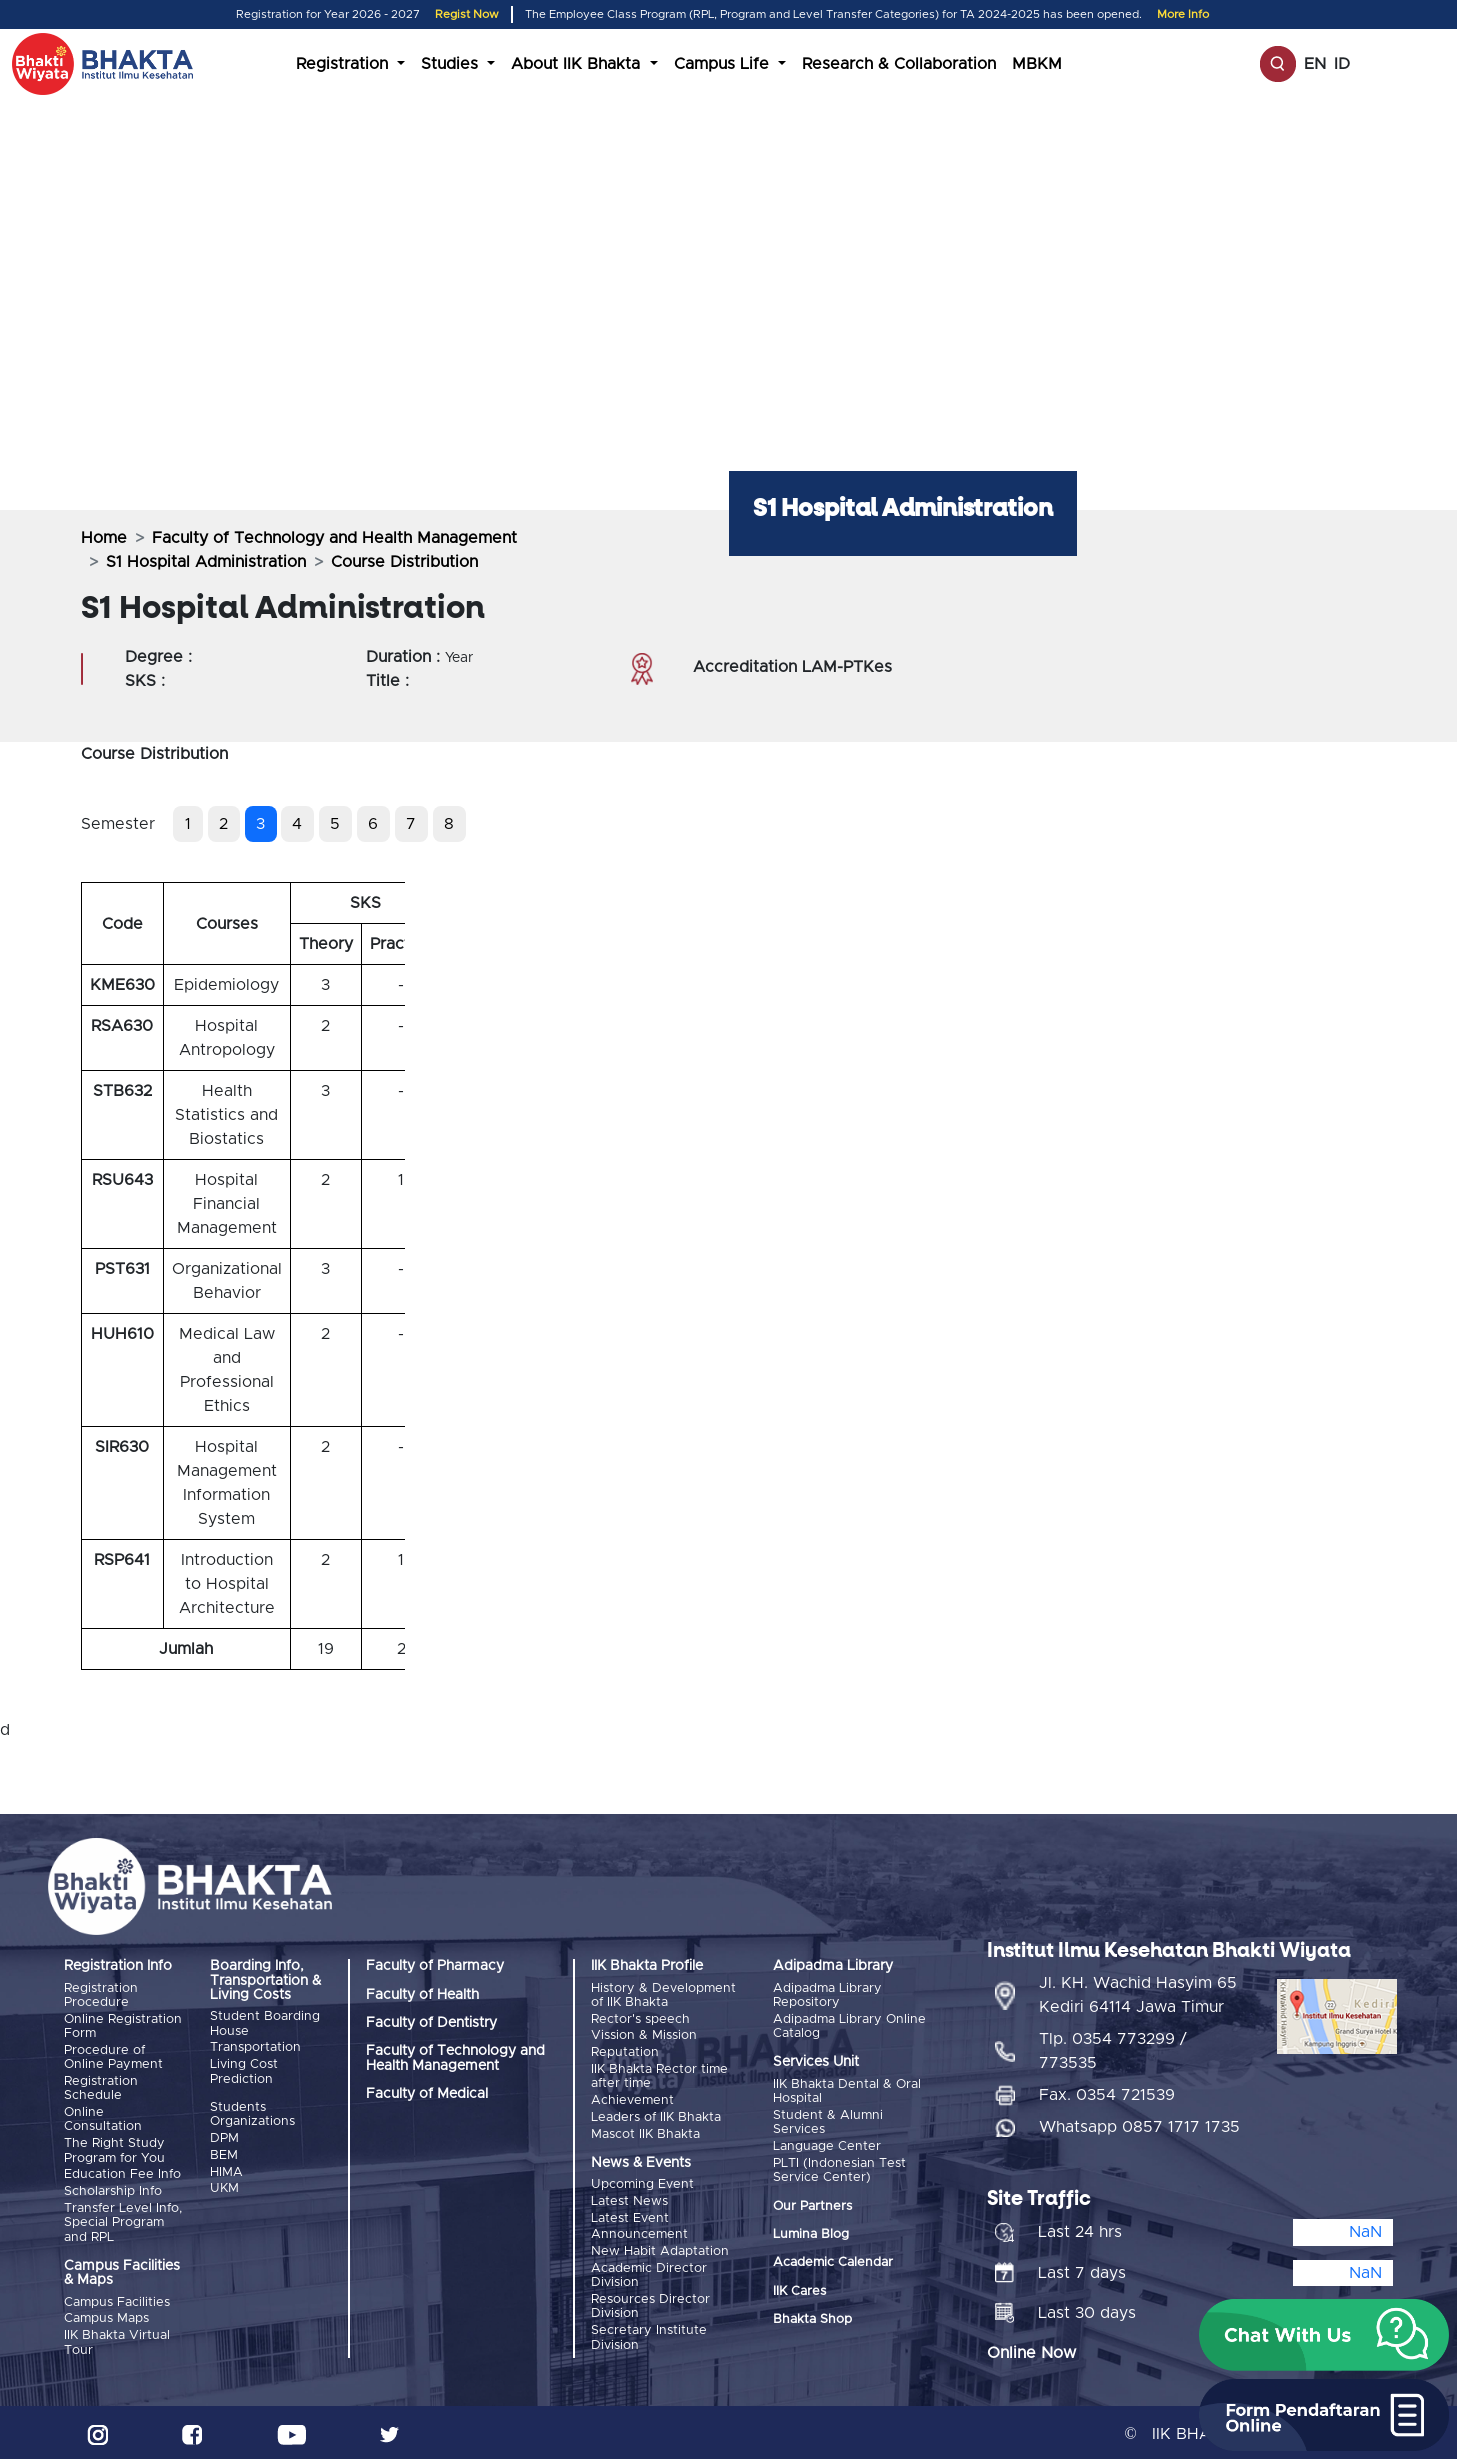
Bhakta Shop (812, 2318)
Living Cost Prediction (244, 2071)
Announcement (639, 2231)
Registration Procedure (101, 1995)
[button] (1324, 2335)
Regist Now (467, 14)
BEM (224, 2153)
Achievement (632, 2098)
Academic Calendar (833, 2261)
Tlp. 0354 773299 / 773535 (1113, 2048)
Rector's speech (640, 2018)
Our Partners (812, 2204)
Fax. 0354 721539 (1107, 2092)
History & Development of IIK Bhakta (663, 1995)
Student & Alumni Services (828, 2121)
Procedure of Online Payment (113, 2056)
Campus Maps (106, 2315)
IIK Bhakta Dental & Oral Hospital (847, 2091)
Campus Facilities (117, 2299)
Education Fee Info (122, 2172)
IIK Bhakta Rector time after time (659, 2075)
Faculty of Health (422, 1995)
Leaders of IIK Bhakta (656, 2115)
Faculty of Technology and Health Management (334, 538)
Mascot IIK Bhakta (645, 2131)
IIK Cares (799, 2289)
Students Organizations (252, 2113)
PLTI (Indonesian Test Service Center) (839, 2168)
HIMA (226, 2170)
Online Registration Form (123, 2025)
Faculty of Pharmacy (435, 1966)
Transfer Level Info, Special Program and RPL (123, 2220)
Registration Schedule (101, 2087)
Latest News (629, 2198)
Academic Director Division (649, 2271)
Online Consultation (103, 2118)
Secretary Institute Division (649, 2332)
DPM (224, 2137)
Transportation (255, 2047)
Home (104, 538)
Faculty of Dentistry (431, 2023)
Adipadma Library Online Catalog (849, 2025)
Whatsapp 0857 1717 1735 (1139, 2124)
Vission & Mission (644, 2035)
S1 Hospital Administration (206, 562)
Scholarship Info (113, 2189)
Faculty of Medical (427, 2094)
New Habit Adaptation (660, 2247)
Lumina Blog (811, 2233)
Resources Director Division (650, 2302)
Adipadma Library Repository (827, 1995)
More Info (1183, 14)
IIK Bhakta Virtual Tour (117, 2339)
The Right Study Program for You (114, 2148)
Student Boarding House (265, 2023)
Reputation (625, 2051)
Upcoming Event (642, 2182)
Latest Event (630, 2215)
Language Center (827, 2145)
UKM (224, 2186)
